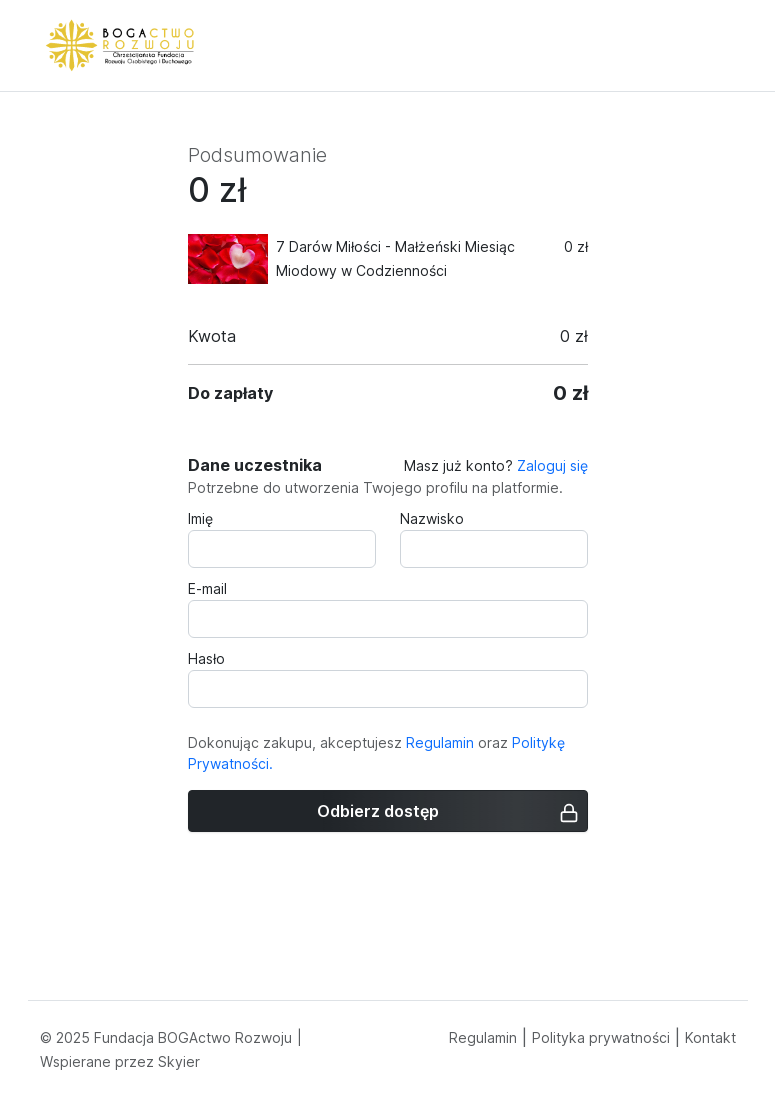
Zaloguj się (552, 465)
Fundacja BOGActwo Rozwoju (193, 1037)
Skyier (179, 1061)
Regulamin (440, 742)
